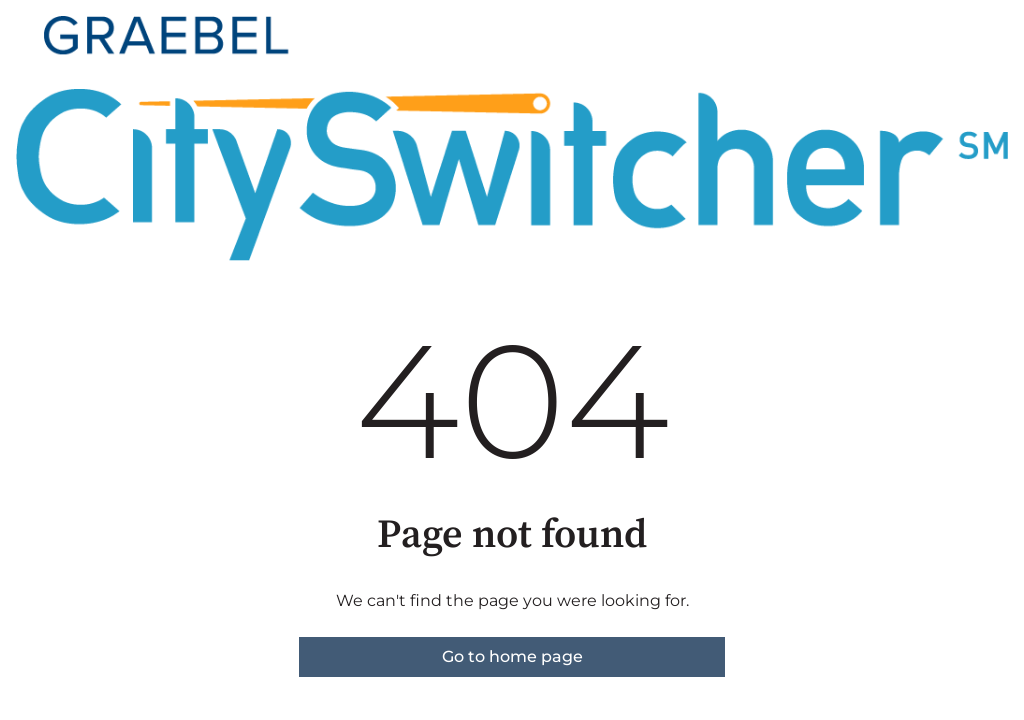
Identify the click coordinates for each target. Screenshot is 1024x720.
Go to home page (512, 656)
